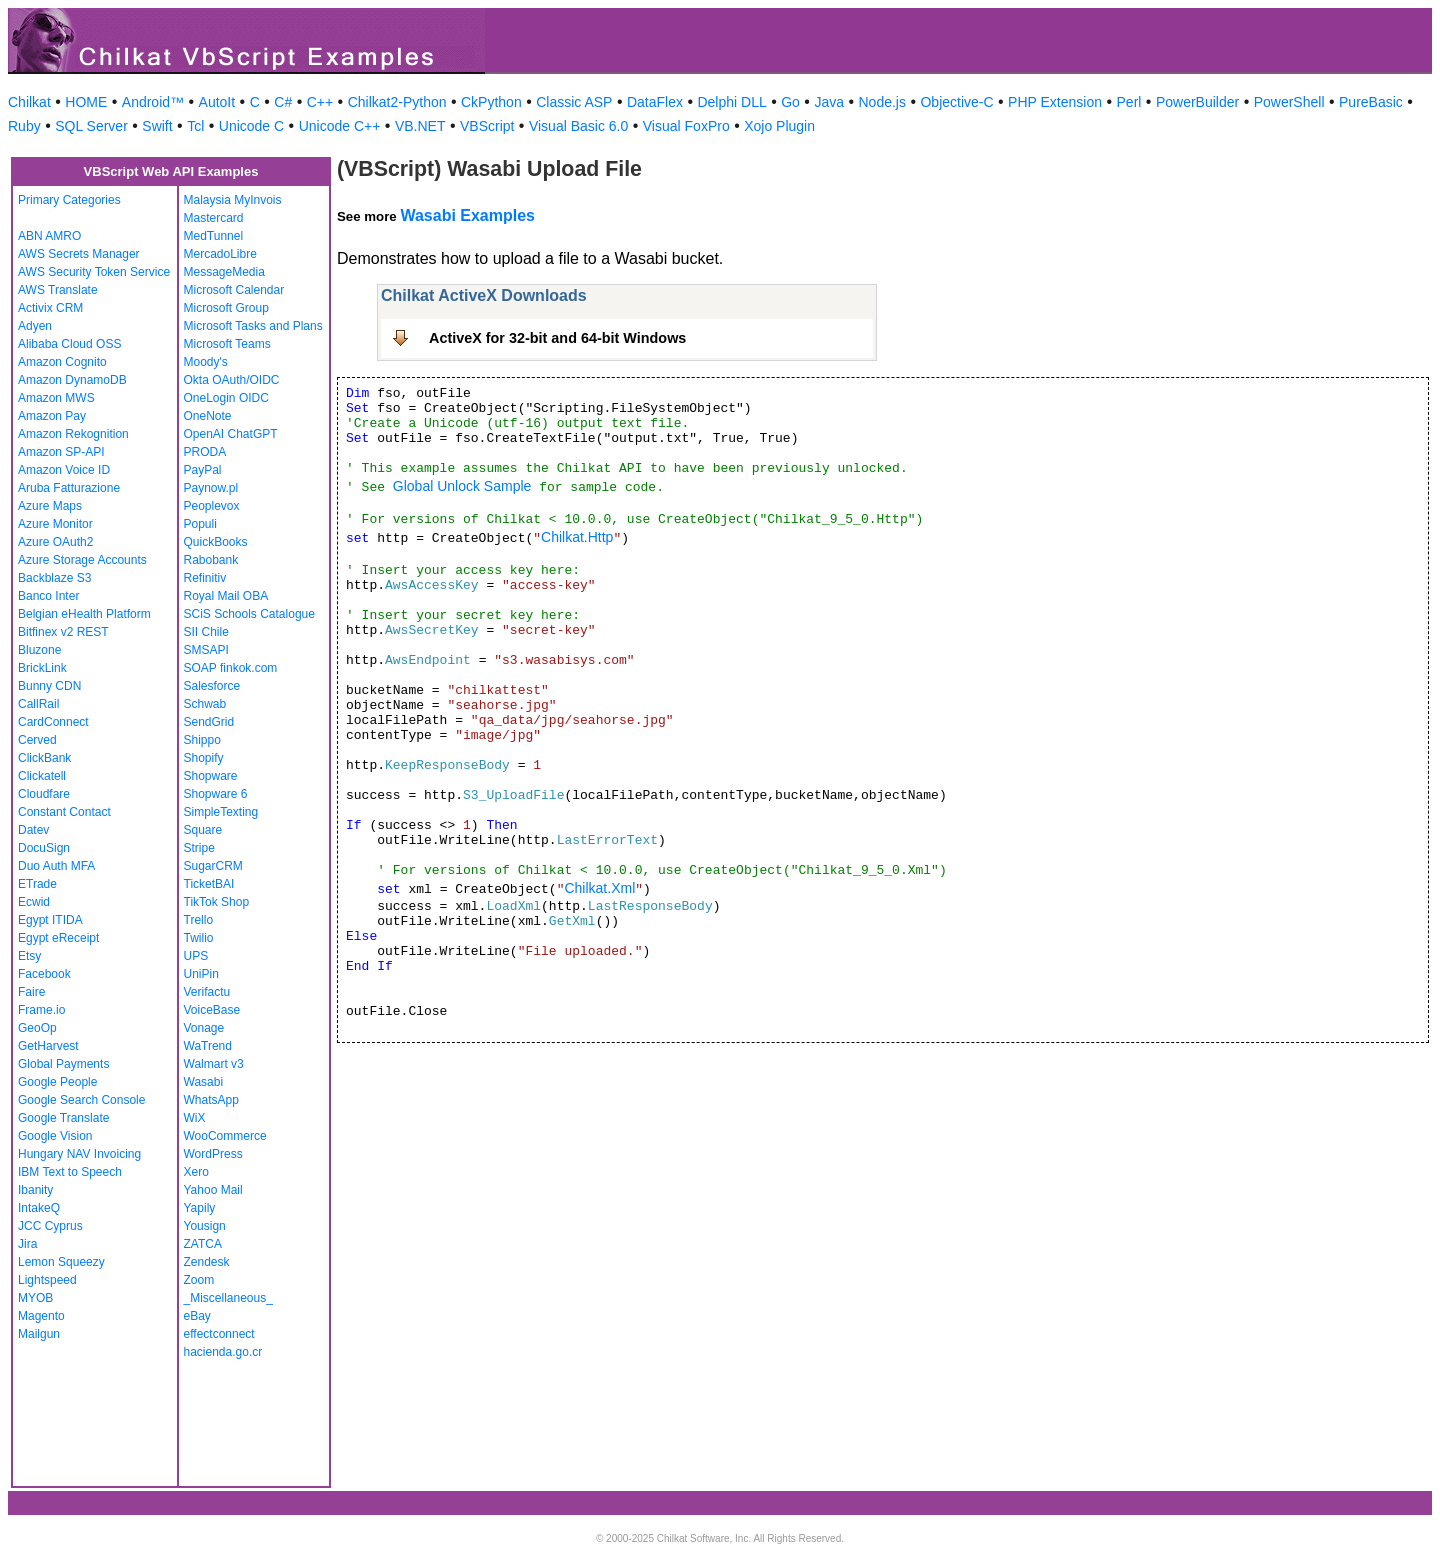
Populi (200, 524)
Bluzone (39, 650)
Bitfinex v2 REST (63, 632)
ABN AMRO (49, 236)
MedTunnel (214, 236)
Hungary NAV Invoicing (79, 1154)
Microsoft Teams (227, 344)
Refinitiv (205, 578)
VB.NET (420, 126)
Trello (199, 920)
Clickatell (42, 776)
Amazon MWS (56, 398)
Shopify (204, 758)
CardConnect (53, 722)
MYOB (35, 1298)
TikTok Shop (217, 902)
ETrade (37, 884)
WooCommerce (225, 1136)
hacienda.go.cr (223, 1352)
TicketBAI (209, 884)
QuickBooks (216, 542)
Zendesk (207, 1262)
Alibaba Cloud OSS (69, 344)
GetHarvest (48, 1046)
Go (790, 102)
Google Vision (55, 1136)
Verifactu (207, 992)
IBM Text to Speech (70, 1172)
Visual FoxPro (686, 126)
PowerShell (1289, 102)
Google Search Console (81, 1100)
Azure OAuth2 (55, 542)
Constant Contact (64, 812)
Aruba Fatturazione (69, 488)
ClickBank (44, 758)
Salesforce (212, 686)
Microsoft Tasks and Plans (253, 326)
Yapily (200, 1208)
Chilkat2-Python (397, 102)
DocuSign (44, 848)
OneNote (208, 416)
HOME (86, 102)
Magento (41, 1316)
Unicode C (251, 126)
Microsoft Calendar (234, 290)
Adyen (35, 326)
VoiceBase (212, 1010)
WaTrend (208, 1046)
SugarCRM (213, 866)
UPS (196, 956)
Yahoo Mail (213, 1190)
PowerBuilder (1197, 102)
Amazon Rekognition (73, 434)
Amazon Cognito (62, 362)
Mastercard (214, 218)
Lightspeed (47, 1280)
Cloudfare (44, 794)
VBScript (487, 126)
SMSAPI (206, 650)
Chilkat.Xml (599, 888)
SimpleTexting (221, 812)
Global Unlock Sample (462, 486)
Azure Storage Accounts (82, 560)
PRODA (205, 452)
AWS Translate (58, 290)
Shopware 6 (216, 794)
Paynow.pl (211, 488)
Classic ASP (574, 102)
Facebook (44, 974)
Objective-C (956, 102)
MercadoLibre (220, 254)
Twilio (199, 938)
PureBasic (1371, 102)
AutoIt (217, 102)
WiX (195, 1118)
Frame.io (41, 1010)
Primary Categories (69, 200)
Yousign (205, 1226)
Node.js (882, 102)
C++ (320, 102)
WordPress (213, 1154)
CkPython (491, 102)
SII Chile (206, 632)
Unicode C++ (340, 126)
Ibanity (35, 1190)
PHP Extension (1055, 102)
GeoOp (37, 1028)
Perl (1129, 102)
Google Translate (63, 1118)
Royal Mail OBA (226, 596)
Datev (33, 830)
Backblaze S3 (54, 578)
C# (283, 102)
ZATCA (203, 1244)
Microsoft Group (226, 308)
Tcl (195, 126)
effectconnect (219, 1334)
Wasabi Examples (467, 215)
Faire (31, 992)
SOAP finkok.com (231, 668)
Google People (57, 1082)
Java (829, 102)
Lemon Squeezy (61, 1262)
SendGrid (209, 722)
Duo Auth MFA (56, 866)
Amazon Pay (52, 416)
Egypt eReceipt (58, 938)
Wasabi (204, 1082)
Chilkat (29, 102)
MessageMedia (224, 272)
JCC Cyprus (50, 1226)
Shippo (202, 740)
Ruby (24, 126)
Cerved (37, 740)
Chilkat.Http (577, 537)
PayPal (203, 470)
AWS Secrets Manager (79, 254)
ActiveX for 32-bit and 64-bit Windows (557, 338)
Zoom (199, 1280)
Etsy (29, 956)
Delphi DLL (731, 102)
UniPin (201, 974)
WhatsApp (211, 1100)
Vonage (204, 1028)
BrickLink (42, 668)
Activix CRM (50, 308)
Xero (196, 1172)
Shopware (211, 776)
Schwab (205, 704)
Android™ (153, 102)
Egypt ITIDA (50, 920)
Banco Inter (48, 596)
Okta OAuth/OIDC (232, 380)
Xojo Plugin (779, 126)
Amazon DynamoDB (72, 380)
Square (203, 830)
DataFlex (655, 102)
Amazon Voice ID (64, 470)
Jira (27, 1244)
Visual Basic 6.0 (578, 126)
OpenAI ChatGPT (231, 434)
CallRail (38, 704)
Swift (157, 126)
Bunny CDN (49, 686)
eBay (197, 1316)
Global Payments (63, 1064)
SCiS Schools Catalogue (249, 614)
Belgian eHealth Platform (84, 614)
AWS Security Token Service (94, 272)
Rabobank (211, 560)
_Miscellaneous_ (228, 1298)
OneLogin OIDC (226, 398)
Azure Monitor (55, 524)
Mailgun (39, 1334)
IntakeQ (39, 1208)
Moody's (206, 362)
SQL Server (91, 126)
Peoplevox (212, 506)
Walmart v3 (214, 1064)
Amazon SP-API (61, 452)
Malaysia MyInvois (233, 200)
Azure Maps (50, 506)
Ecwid (34, 902)
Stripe (199, 848)
